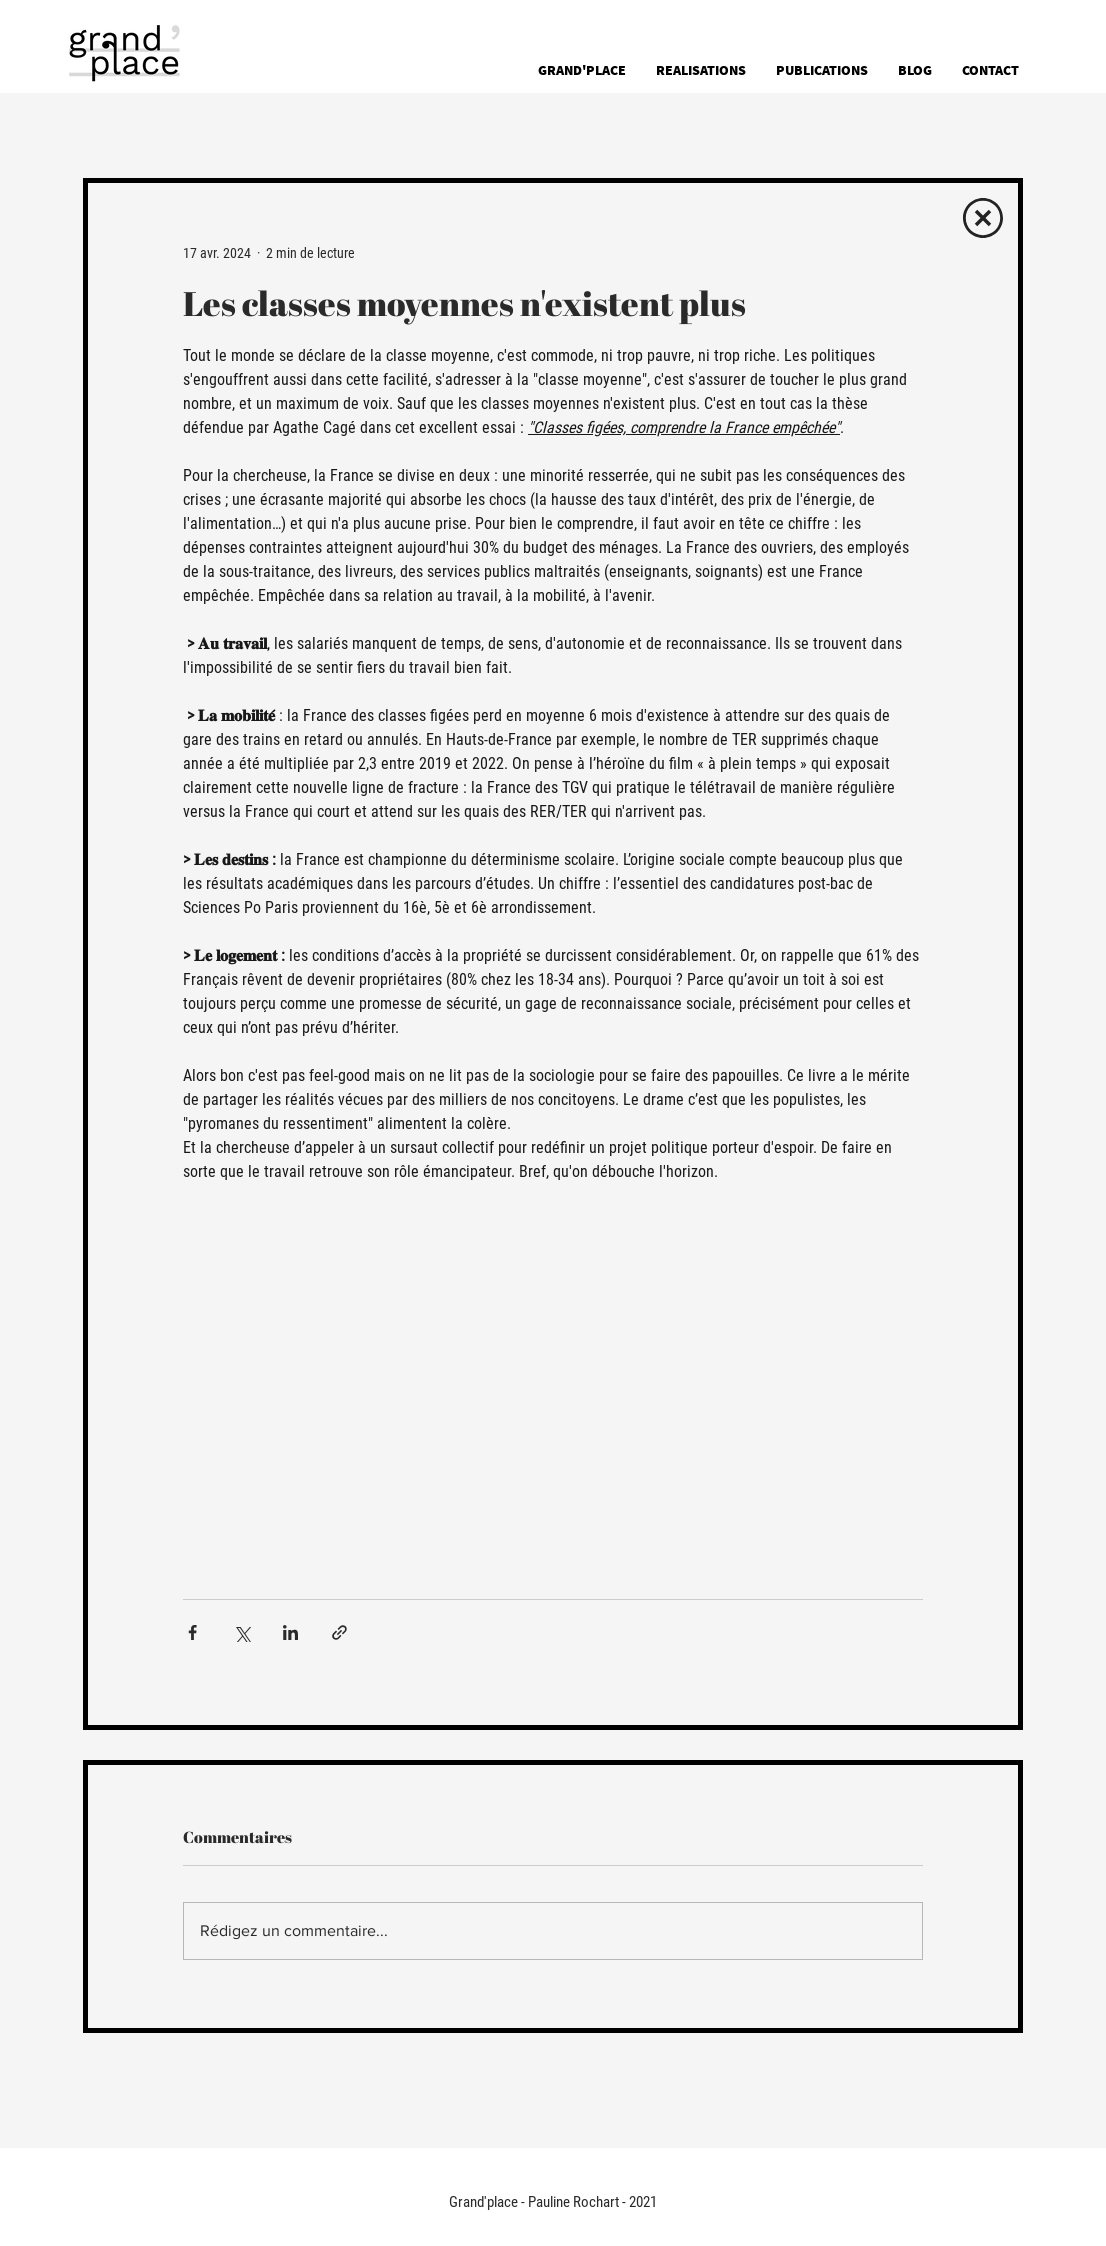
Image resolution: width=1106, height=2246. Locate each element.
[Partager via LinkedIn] (290, 1632)
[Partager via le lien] (339, 1632)
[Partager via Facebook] (192, 1632)
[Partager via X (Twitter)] (241, 1632)
